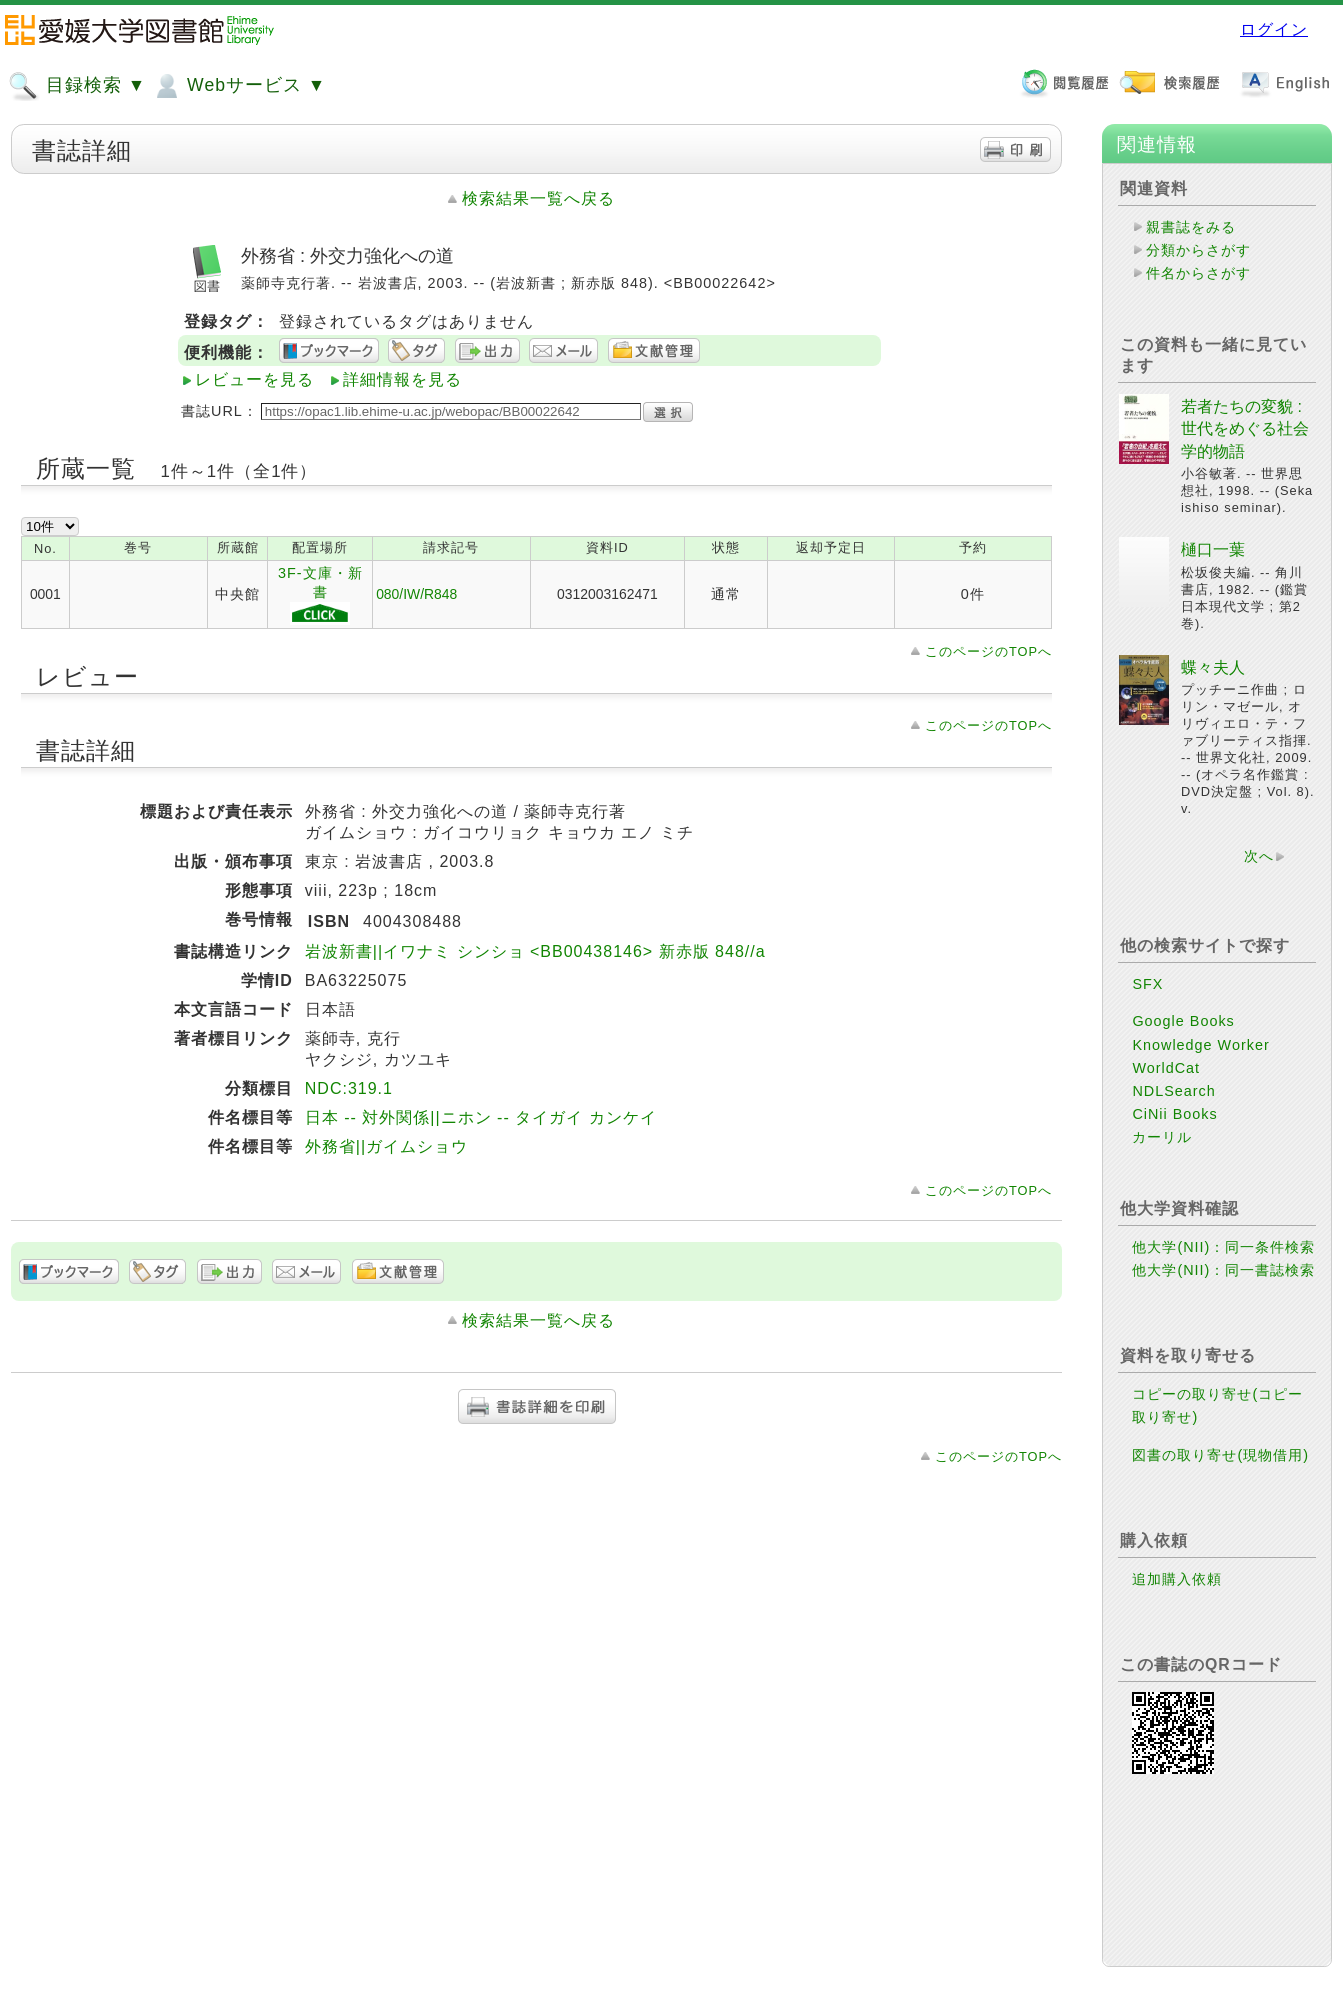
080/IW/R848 (416, 594)
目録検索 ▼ (77, 86)
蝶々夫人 (1213, 667)
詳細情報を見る (402, 379)
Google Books (1183, 1021)
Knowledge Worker (1200, 1045)
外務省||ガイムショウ (386, 1146)
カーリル (1162, 1137)
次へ (1259, 856)
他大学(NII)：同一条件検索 (1223, 1247)
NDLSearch (1173, 1091)
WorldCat (1166, 1068)
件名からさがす (1198, 273)
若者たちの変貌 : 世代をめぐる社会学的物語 (1245, 429)
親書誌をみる (1191, 227)
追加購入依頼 (1177, 1579)
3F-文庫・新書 (320, 595)
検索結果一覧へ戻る (538, 198)
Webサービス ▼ (238, 86)
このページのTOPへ (988, 651)
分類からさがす (1198, 250)
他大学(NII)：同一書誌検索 (1223, 1270)
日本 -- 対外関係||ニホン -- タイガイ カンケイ (481, 1117)
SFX (1147, 984)
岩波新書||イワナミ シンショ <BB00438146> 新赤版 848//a (535, 951)
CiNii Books (1174, 1114)
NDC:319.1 (349, 1088)
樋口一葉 (1213, 549)
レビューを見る (254, 379)
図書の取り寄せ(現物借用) (1220, 1455)
